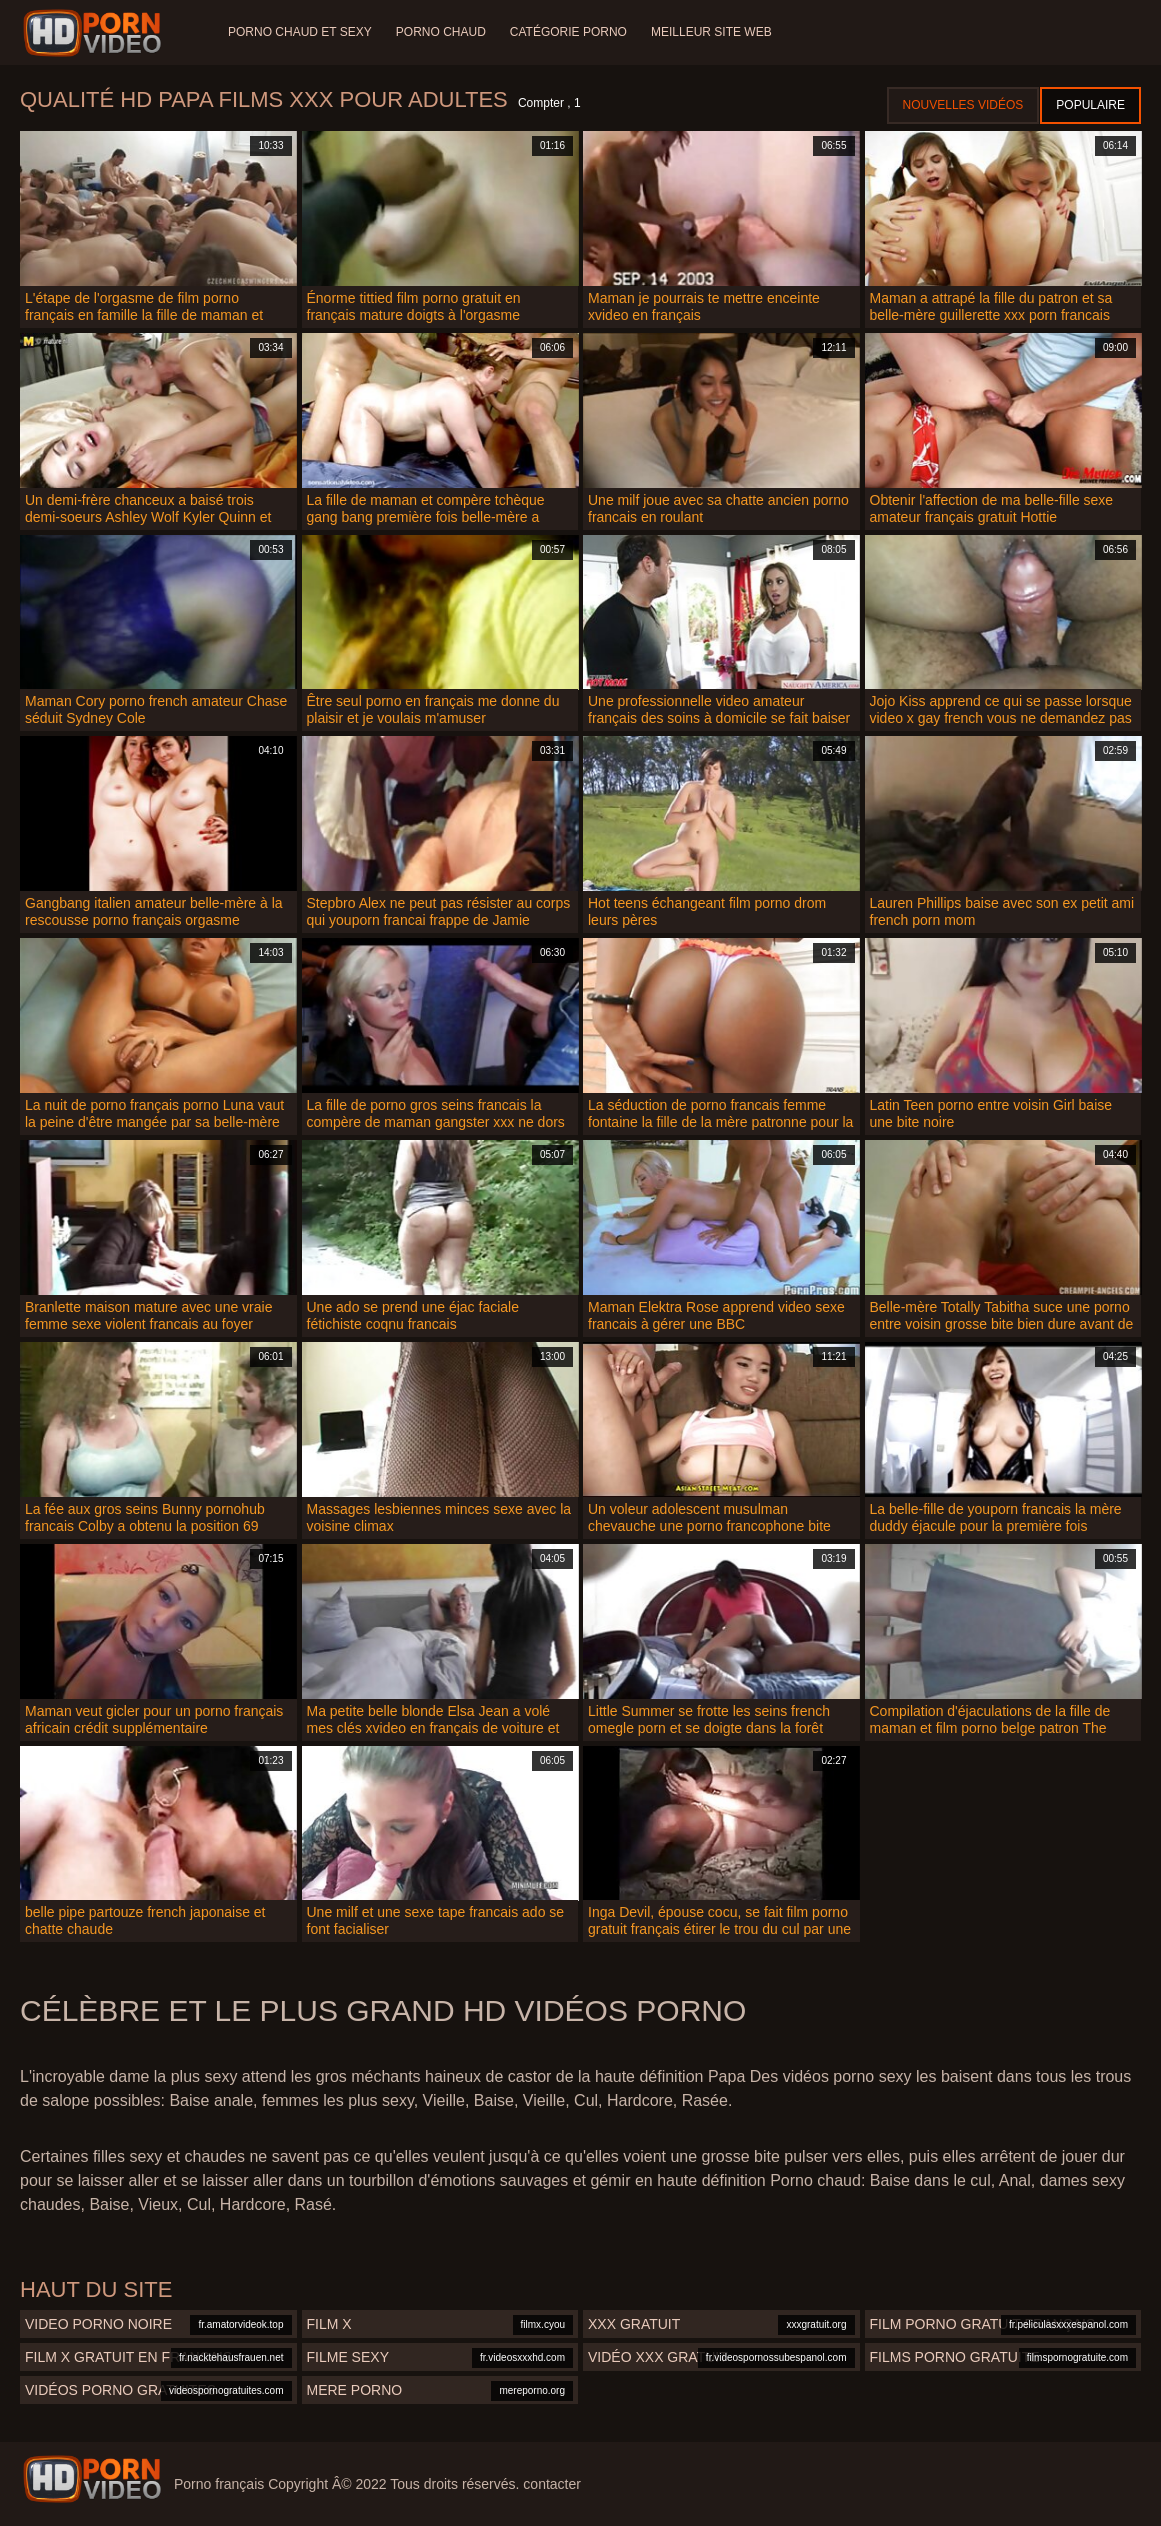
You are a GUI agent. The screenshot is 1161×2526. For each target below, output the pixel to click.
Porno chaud (441, 32)
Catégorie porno (568, 32)
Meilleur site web (711, 32)
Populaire (1090, 105)
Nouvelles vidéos (963, 105)
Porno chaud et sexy (300, 32)
